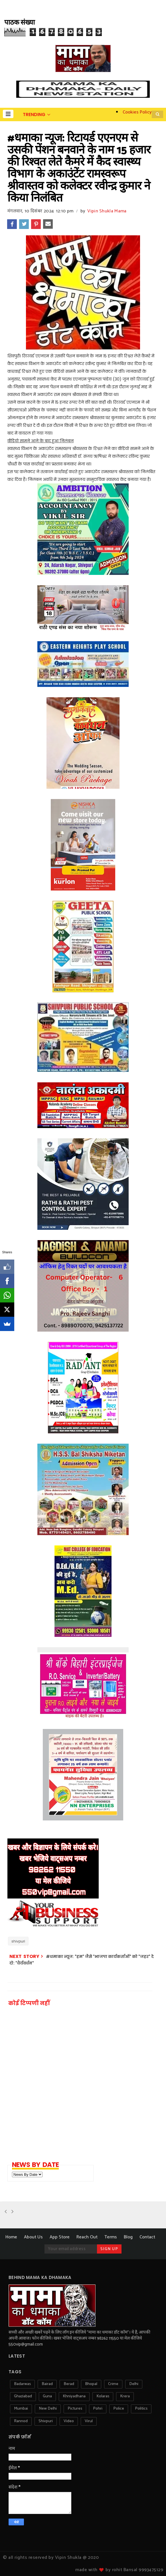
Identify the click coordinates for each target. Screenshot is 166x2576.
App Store (60, 2237)
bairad (47, 2384)
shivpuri (18, 1941)
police (118, 2408)
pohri (97, 2408)
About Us (33, 2237)
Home (11, 2237)
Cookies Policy (137, 112)
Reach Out (87, 2237)
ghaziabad (23, 2396)
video (69, 2421)
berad (69, 2384)
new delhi (48, 2408)
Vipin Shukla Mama (106, 211)
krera (125, 2396)
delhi (133, 2384)
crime (113, 2384)
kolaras (102, 2396)
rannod (21, 2421)
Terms (110, 2237)
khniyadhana (74, 2396)
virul (89, 2421)
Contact (147, 2237)
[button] (8, 114)
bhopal (91, 2384)
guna (47, 2396)
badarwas (22, 2384)
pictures (75, 2408)
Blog (128, 2237)
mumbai (21, 2408)
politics (141, 2408)
